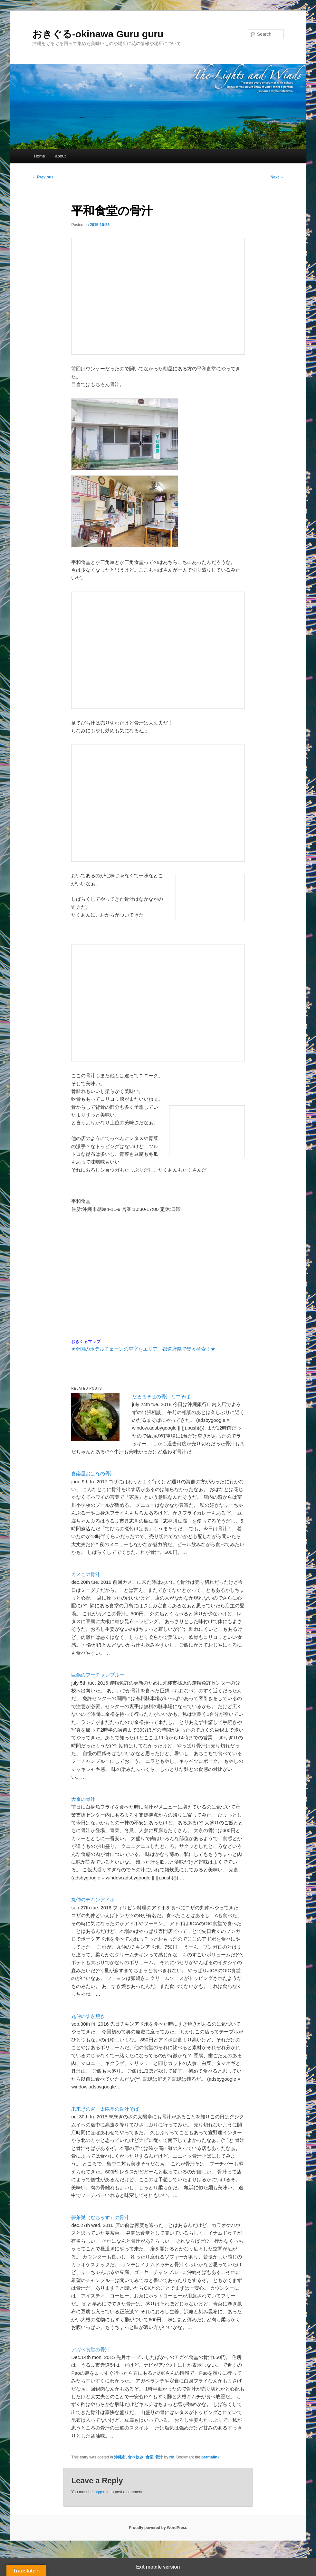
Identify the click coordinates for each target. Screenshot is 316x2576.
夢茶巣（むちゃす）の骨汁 (100, 2217)
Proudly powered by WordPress (158, 2527)
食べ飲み (135, 2457)
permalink (210, 2457)
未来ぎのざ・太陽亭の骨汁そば (105, 2109)
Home (39, 156)
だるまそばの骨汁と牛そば (161, 1396)
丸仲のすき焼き (88, 2016)
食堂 (149, 2457)
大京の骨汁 (83, 1799)
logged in (102, 2492)
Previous (42, 177)
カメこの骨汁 (85, 1574)
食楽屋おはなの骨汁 (93, 1473)
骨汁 (159, 2457)
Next (277, 177)
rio (171, 2457)
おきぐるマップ (86, 1341)
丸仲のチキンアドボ (93, 1899)
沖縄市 (120, 2457)
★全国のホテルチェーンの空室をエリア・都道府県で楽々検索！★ (143, 1349)
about (60, 156)
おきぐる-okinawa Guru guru (97, 34)
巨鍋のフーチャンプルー (97, 1675)
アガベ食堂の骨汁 (90, 2349)
